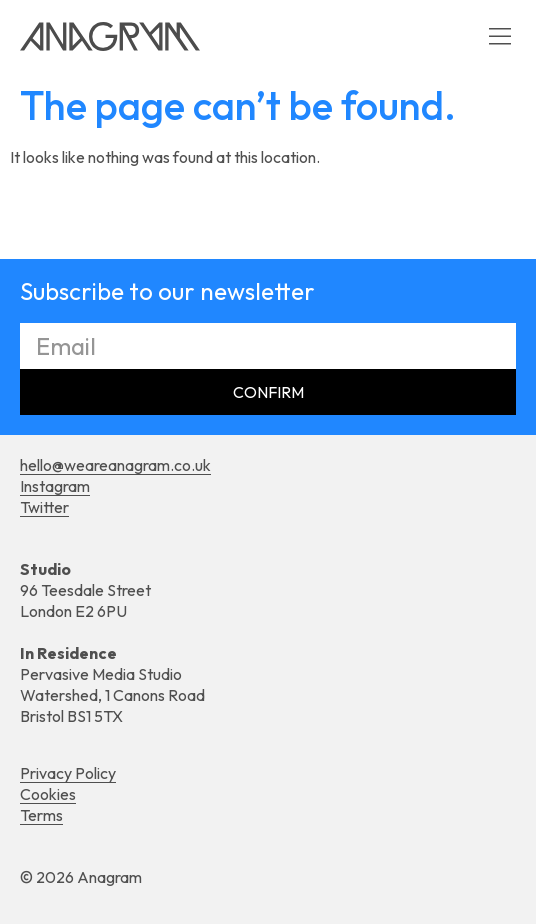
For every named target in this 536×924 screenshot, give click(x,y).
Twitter (44, 507)
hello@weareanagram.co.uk (115, 465)
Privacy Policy (68, 773)
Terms (41, 815)
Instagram (55, 486)
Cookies (48, 794)
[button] (499, 36)
